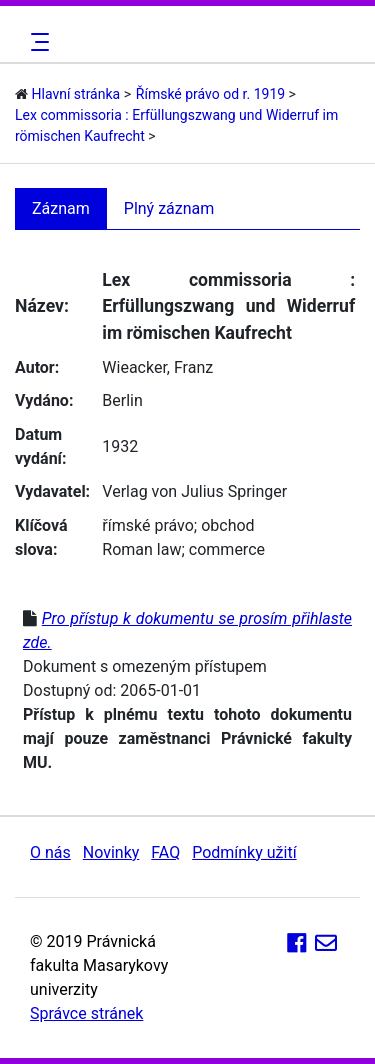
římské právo (148, 525)
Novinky (111, 852)
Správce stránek (86, 1013)
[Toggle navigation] (37, 42)
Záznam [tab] (61, 208)
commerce (227, 549)
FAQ (165, 852)
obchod (227, 525)
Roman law (141, 549)
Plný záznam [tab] (169, 208)
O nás (50, 852)
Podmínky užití (244, 852)
